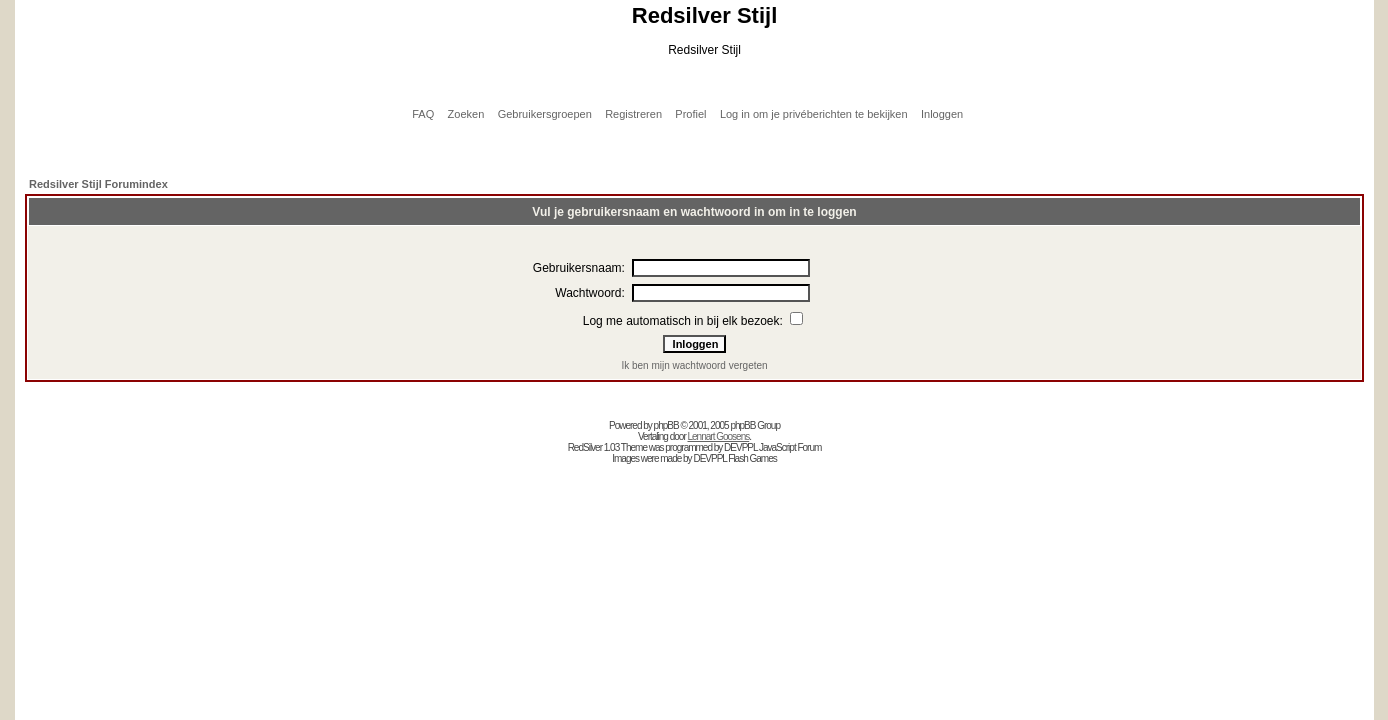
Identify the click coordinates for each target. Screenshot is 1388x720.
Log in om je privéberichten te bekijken (814, 114)
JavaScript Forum (790, 447)
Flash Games (752, 458)
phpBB (666, 425)
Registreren (633, 114)
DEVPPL (740, 447)
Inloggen (942, 114)
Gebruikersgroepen (545, 114)
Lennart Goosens (719, 436)
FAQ (423, 114)
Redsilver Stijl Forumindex (98, 184)
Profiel (690, 114)
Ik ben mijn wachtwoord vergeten (694, 365)
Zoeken (466, 114)
